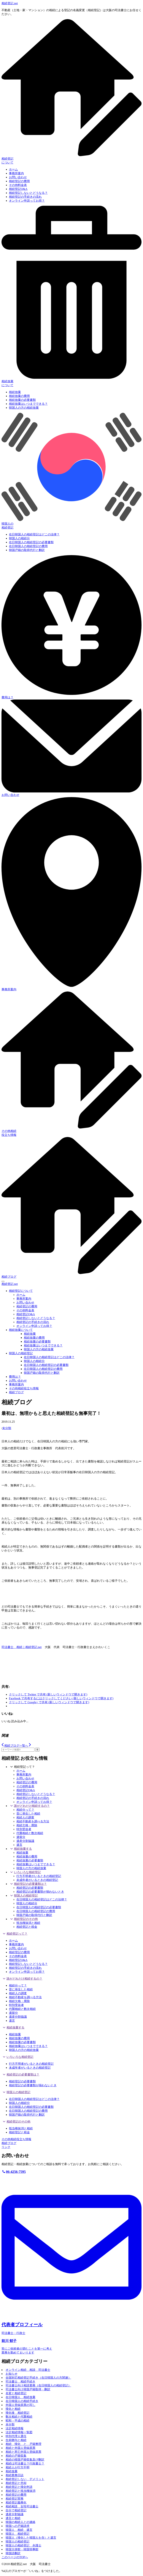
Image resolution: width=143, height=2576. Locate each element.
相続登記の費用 (19, 181)
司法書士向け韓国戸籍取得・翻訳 (28, 2389)
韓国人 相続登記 (17, 2533)
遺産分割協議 (25, 1840)
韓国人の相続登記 (21, 1353)
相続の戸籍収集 (16, 2455)
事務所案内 (16, 173)
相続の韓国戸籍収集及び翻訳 (25, 2459)
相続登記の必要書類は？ (28, 1883)
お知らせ (12, 2373)
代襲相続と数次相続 (29, 1833)
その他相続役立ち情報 (24, 1388)
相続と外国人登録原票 (20, 2447)
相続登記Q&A (18, 188)
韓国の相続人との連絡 (20, 2522)
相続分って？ (25, 1809)
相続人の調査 (25, 1817)
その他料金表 (18, 185)
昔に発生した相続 (28, 1813)
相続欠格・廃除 (26, 1825)
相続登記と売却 (16, 2483)
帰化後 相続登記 (17, 2412)
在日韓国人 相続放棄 (20, 2397)
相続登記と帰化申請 (19, 2486)
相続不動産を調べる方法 (32, 1821)
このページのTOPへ (14, 2557)
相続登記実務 (14, 2498)
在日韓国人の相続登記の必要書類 (31, 542)
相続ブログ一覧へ (16, 1745)
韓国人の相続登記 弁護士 (23, 2545)
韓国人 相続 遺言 (19, 2529)
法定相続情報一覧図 (19, 2432)
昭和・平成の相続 (17, 2420)
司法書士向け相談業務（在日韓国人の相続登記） (38, 2385)
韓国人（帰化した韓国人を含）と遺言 (31, 2537)
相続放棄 (15, 392)
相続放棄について (21, 1329)
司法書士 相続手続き (20, 2381)
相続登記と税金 (26, 1926)
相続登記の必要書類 (29, 1887)
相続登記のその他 (24, 1919)
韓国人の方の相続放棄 (24, 407)
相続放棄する (21, 1848)
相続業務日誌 (14, 2475)
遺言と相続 (13, 2518)
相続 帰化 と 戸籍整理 (23, 2444)
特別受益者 (23, 1829)
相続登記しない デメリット (25, 2479)
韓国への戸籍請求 (17, 2525)
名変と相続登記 (16, 2393)
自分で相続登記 (16, 2510)
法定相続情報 (14, 2428)
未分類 (6, 1428)
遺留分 (20, 1837)
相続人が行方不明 (17, 2467)
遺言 (19, 1844)
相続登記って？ (22, 1766)
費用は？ (15, 1376)
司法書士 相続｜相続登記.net (21, 1647)
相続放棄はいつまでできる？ (28, 403)
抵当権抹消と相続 (28, 1922)
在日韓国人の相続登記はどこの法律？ (34, 534)
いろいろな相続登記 (25, 1872)
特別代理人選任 (16, 2436)
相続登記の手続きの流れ (25, 196)
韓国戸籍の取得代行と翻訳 (27, 550)
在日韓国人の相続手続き (22, 2401)
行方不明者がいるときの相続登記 (38, 1876)
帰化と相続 (13, 2408)
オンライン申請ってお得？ (27, 200)
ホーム (13, 169)
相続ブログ (16, 1392)
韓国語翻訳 (13, 2553)
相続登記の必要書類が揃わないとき (40, 1891)
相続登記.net (9, 3)
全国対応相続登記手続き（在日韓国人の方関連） (38, 2377)
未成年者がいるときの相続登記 (37, 1879)
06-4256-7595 (13, 2172)
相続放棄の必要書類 (22, 399)
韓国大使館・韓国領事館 (22, 2549)
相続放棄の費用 (19, 396)
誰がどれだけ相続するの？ (30, 1805)
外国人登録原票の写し (20, 2405)
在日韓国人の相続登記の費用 (28, 546)
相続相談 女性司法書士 (22, 2506)
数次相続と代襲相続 (19, 2416)
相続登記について (21, 1290)
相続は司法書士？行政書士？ (25, 2463)
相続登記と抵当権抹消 (20, 2490)
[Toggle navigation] (2, 1281)
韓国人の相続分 (19, 538)
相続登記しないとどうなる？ (28, 192)
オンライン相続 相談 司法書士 (28, 2369)
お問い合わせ (18, 177)
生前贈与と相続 (16, 2440)
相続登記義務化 (16, 2502)
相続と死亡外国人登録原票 (23, 2451)
